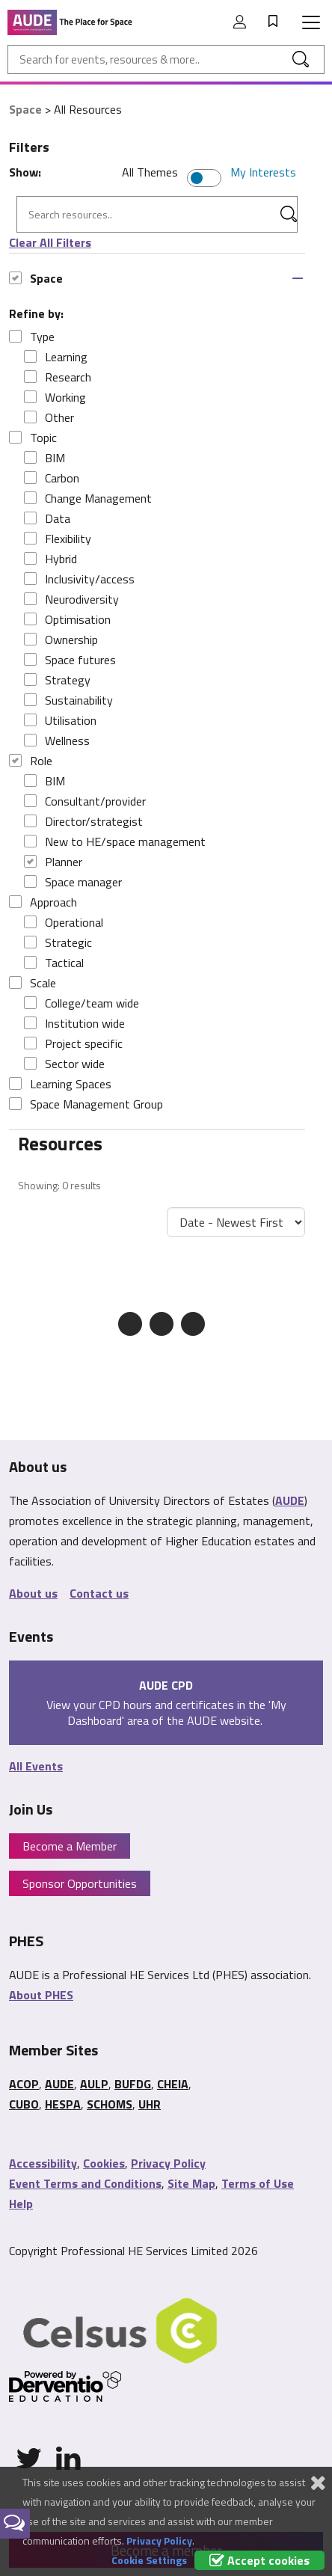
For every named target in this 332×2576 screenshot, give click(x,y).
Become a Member (69, 1846)
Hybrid (50, 559)
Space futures (70, 660)
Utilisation (60, 720)
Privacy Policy (168, 2163)
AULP (94, 2084)
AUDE (289, 1500)
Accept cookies (259, 2560)
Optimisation (67, 619)
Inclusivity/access (79, 579)
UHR (149, 2104)
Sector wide (64, 1064)
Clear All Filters (50, 242)
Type (32, 337)
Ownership (61, 639)
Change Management (88, 498)
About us (33, 1593)
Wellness (57, 740)
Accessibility (43, 2163)
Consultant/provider (85, 801)
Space (25, 109)
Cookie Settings (149, 2560)
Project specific (73, 1043)
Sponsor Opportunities (79, 1883)
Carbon (51, 478)
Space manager (73, 882)
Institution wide (74, 1023)
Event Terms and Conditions (85, 2183)
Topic (33, 438)
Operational (63, 922)
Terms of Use (257, 2183)
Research (57, 377)
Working (55, 397)
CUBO (24, 2104)
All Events (36, 1766)
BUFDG (132, 2084)
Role (30, 761)
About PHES (41, 1995)
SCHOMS (109, 2104)
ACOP (24, 2084)
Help (21, 2203)
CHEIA (172, 2084)
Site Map (191, 2183)
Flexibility (57, 539)
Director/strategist (83, 821)
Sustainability (68, 700)
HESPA (63, 2104)
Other (49, 417)
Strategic (58, 942)
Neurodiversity (71, 599)
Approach (43, 902)
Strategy (57, 680)
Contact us (99, 1593)
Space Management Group (86, 1104)
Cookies (104, 2163)
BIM (44, 458)
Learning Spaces (60, 1084)
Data (47, 518)
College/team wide (81, 1003)
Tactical (54, 963)
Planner (53, 862)
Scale (32, 983)
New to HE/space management (115, 841)
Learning (55, 357)
